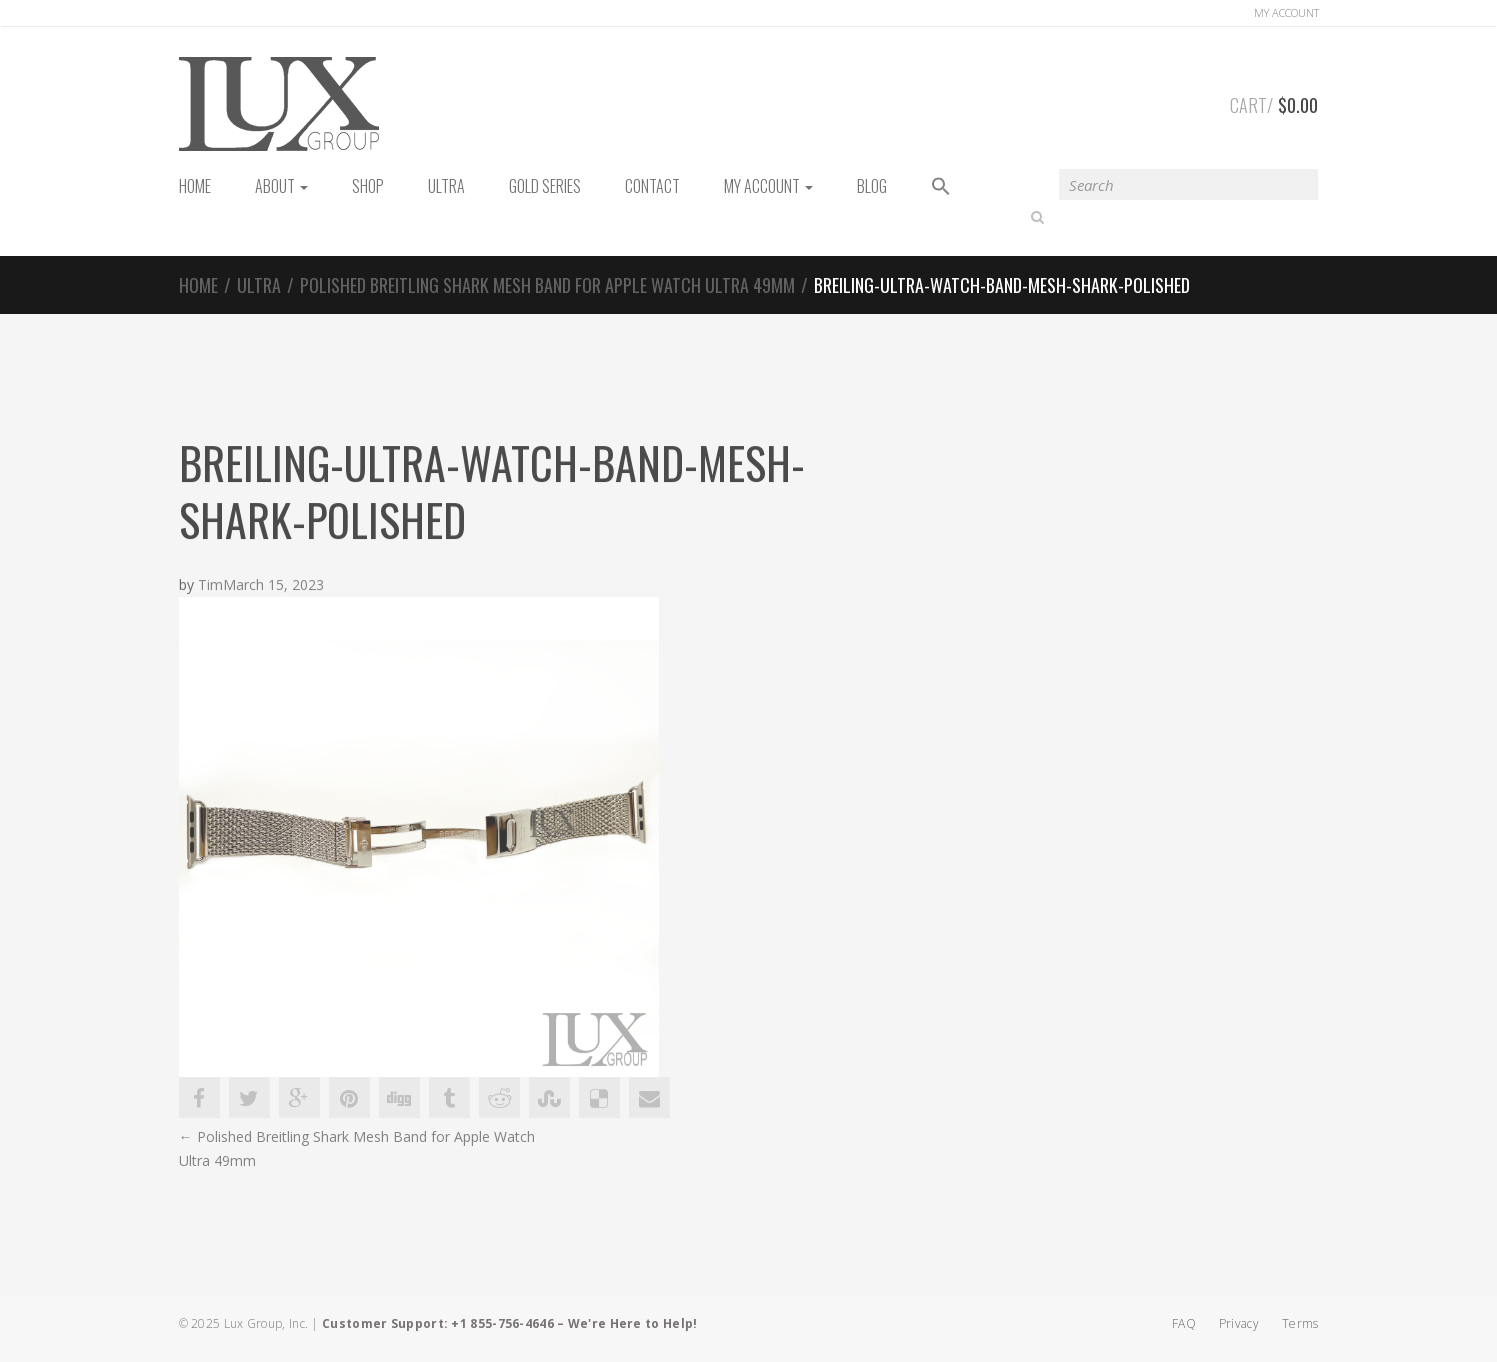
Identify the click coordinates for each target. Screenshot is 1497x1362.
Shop (368, 186)
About (281, 186)
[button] (941, 187)
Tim (210, 585)
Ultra (446, 186)
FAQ (1184, 1323)
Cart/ (1274, 102)
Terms (1300, 1323)
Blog (872, 186)
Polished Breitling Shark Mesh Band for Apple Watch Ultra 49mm (547, 285)
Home (198, 285)
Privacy (1239, 1323)
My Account (768, 186)
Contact (652, 186)
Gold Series (545, 186)
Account (1286, 12)
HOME (195, 186)
